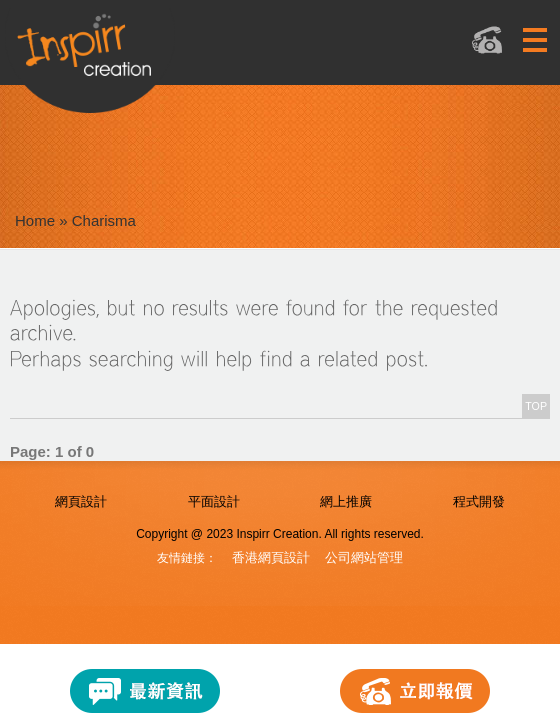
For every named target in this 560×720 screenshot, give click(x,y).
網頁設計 (81, 501)
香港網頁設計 (271, 557)
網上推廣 (346, 501)
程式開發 (479, 501)
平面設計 (214, 501)
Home (35, 220)
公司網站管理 (364, 557)
